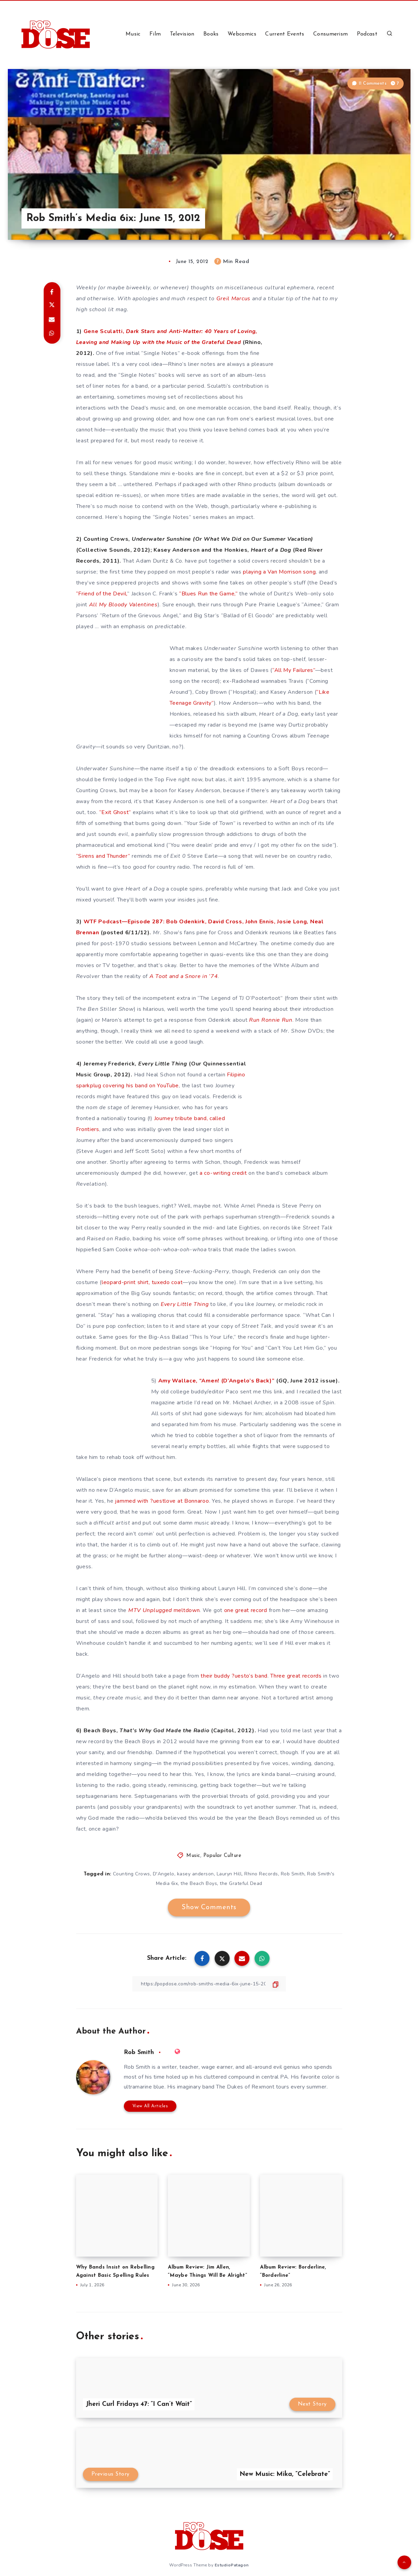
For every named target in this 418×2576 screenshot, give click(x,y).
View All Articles (150, 2106)
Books (211, 34)
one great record (245, 1610)
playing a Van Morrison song (279, 572)
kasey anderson (195, 1874)
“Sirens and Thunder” (103, 856)
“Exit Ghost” (115, 812)
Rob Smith (293, 1874)
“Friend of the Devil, (102, 593)
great (294, 1676)
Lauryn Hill (229, 1874)
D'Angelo (163, 1874)
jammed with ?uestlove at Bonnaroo (162, 1501)
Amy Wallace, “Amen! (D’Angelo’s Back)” (216, 1381)
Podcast (367, 34)
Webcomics (242, 34)
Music (133, 34)
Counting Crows (131, 1874)
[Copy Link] (209, 1984)
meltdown (164, 1610)
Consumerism (330, 34)
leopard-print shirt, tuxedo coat (142, 1282)
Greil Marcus (233, 298)
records (312, 1676)
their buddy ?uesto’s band (234, 1676)
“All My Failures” (293, 670)
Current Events (284, 34)
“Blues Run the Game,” (208, 593)
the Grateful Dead (241, 1883)
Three (277, 1676)
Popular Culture (222, 1855)
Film (155, 34)
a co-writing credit (223, 1173)
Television (182, 34)
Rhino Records (261, 1874)
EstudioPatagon (232, 2565)
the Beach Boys (199, 1883)
